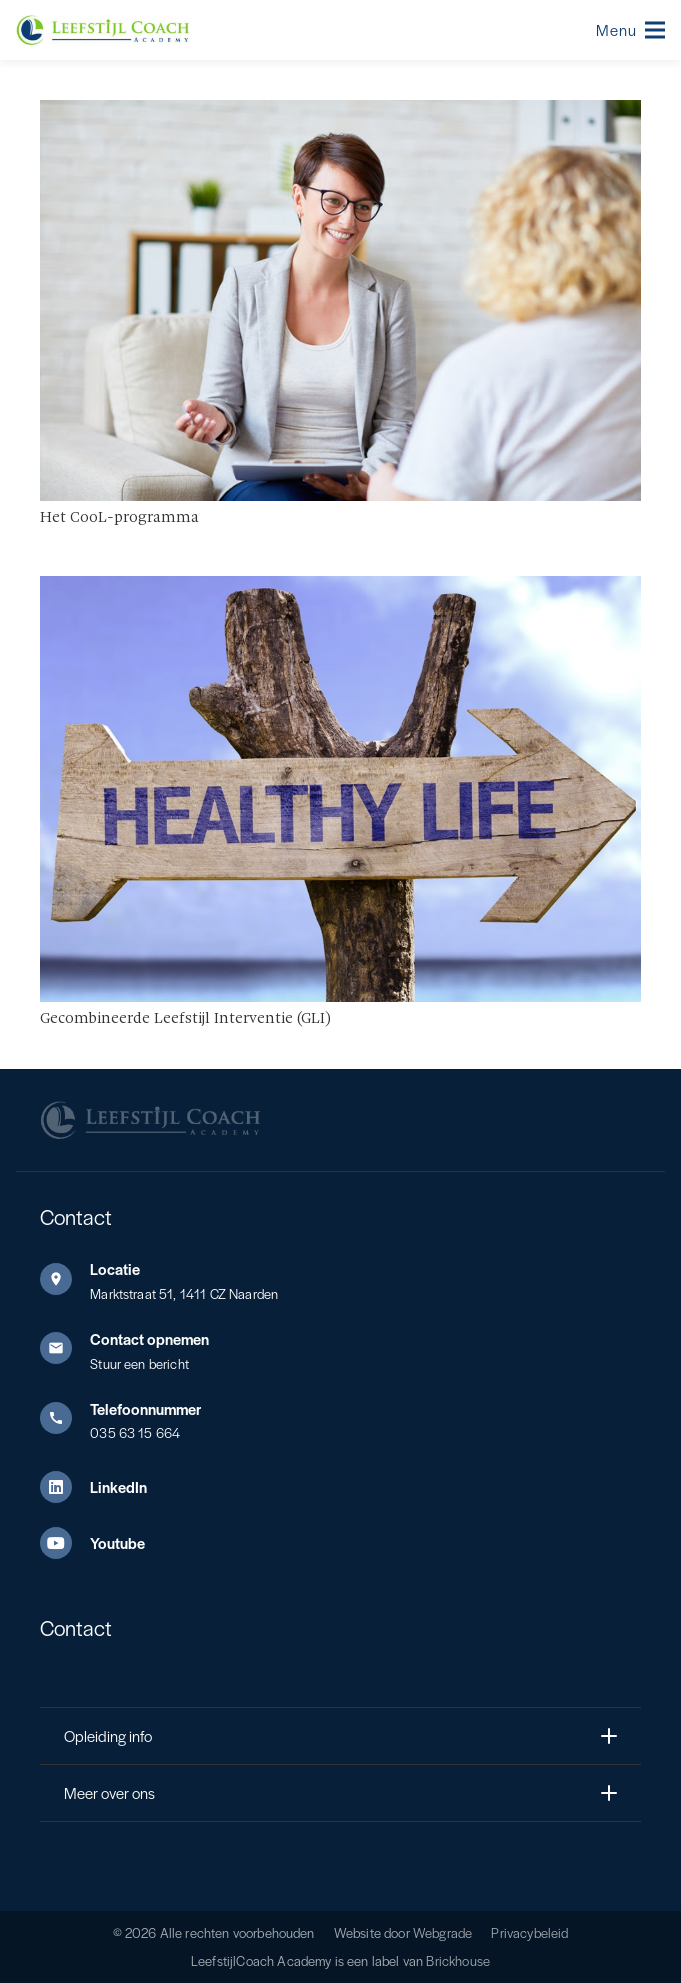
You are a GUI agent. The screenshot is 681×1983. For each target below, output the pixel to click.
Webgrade (442, 1932)
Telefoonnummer (145, 1408)
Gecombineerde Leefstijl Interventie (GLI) (185, 1019)
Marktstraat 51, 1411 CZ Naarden (184, 1293)
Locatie (115, 1268)
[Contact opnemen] (65, 1348)
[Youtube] (65, 1543)
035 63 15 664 (135, 1432)
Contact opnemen (149, 1338)
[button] (630, 30)
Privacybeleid (529, 1932)
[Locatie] (65, 1279)
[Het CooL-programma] (340, 113)
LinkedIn (118, 1486)
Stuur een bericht (139, 1363)
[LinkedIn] (65, 1487)
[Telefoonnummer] (65, 1418)
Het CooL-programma (119, 518)
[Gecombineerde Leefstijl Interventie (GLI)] (340, 589)
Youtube (117, 1542)
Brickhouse (458, 1960)
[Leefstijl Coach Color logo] (102, 30)
